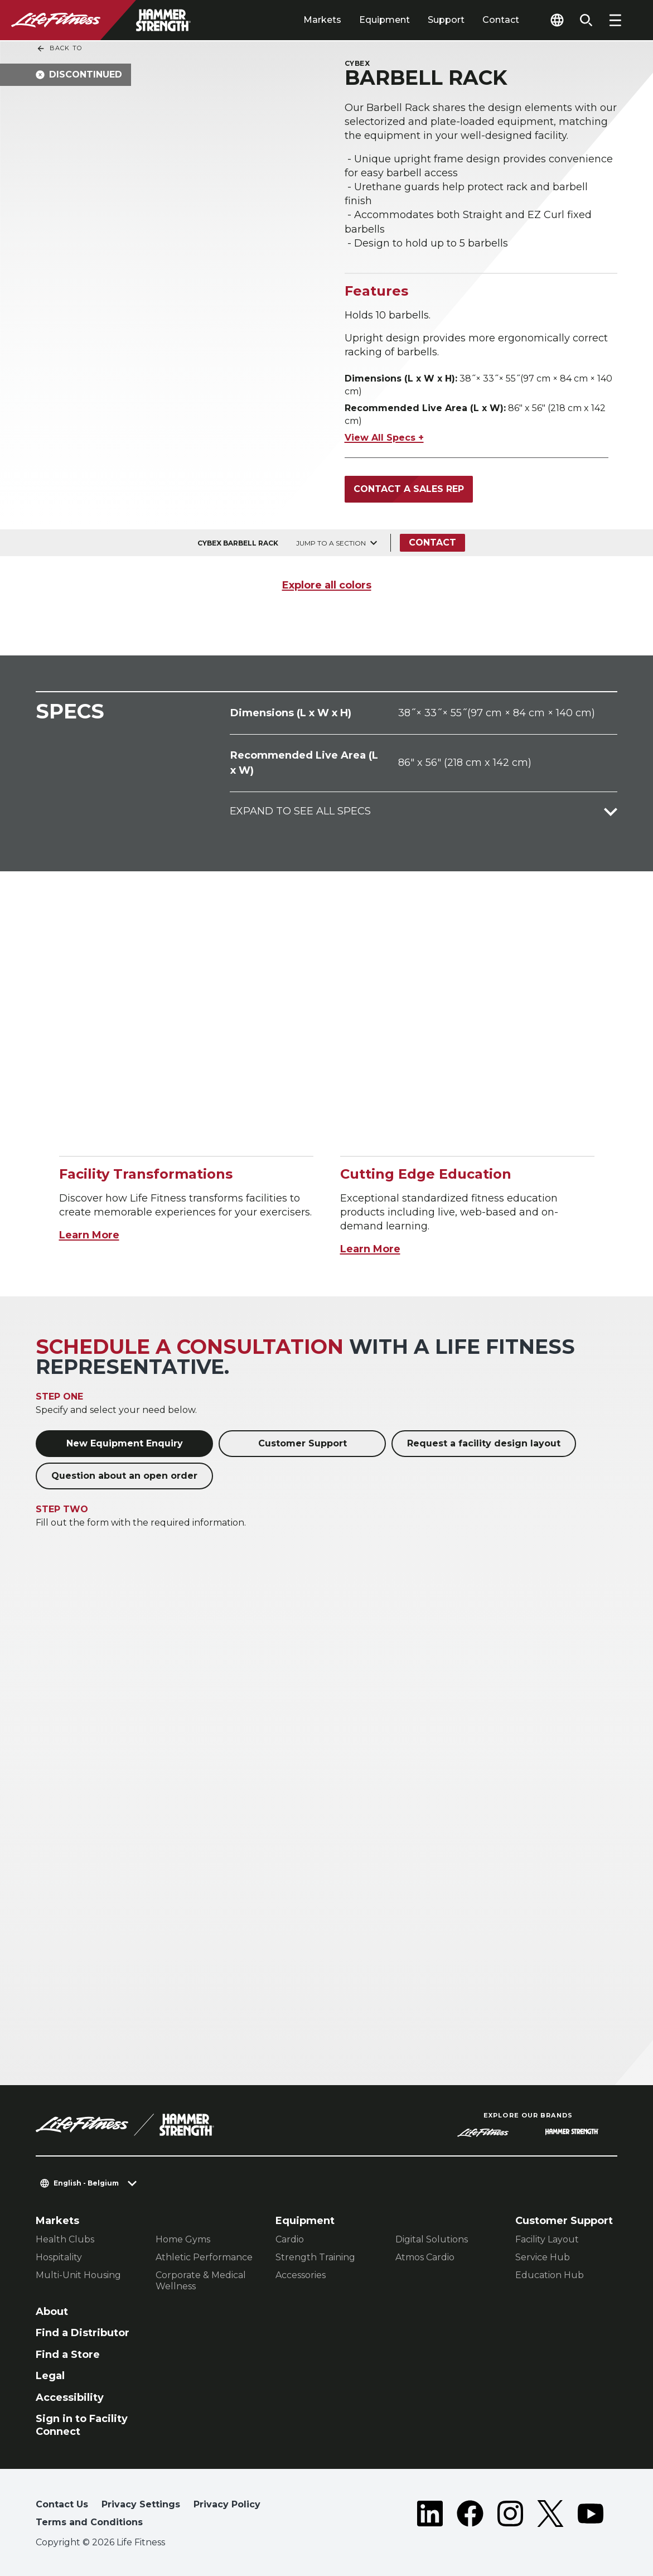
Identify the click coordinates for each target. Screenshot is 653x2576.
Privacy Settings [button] (140, 2504)
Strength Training (315, 2257)
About (52, 2311)
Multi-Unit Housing (78, 2275)
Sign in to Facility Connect (82, 2425)
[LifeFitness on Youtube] (590, 2515)
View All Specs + (384, 437)
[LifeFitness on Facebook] (470, 2515)
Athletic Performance (204, 2257)
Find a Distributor (82, 2333)
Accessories (300, 2275)
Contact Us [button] (62, 2504)
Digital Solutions (431, 2239)
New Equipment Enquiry (124, 1443)
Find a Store (68, 2354)
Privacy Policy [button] (227, 2504)
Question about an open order (124, 1475)
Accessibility (70, 2397)
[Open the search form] (586, 20)
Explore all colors (326, 585)
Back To (59, 48)
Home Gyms (183, 2239)
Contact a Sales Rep (409, 489)
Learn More (89, 1235)
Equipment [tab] (384, 20)
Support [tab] (446, 20)
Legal (50, 2376)
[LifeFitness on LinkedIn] (430, 2515)
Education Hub (549, 2275)
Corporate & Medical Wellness (201, 2281)
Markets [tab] (322, 20)
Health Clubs (65, 2239)
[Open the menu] (615, 20)
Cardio (289, 2239)
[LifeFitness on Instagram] (510, 2515)
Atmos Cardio (424, 2257)
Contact (500, 20)
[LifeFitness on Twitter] (550, 2515)
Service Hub (542, 2257)
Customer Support (302, 1443)
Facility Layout (547, 2239)
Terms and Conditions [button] (89, 2522)
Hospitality (59, 2257)
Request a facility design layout (483, 1443)
